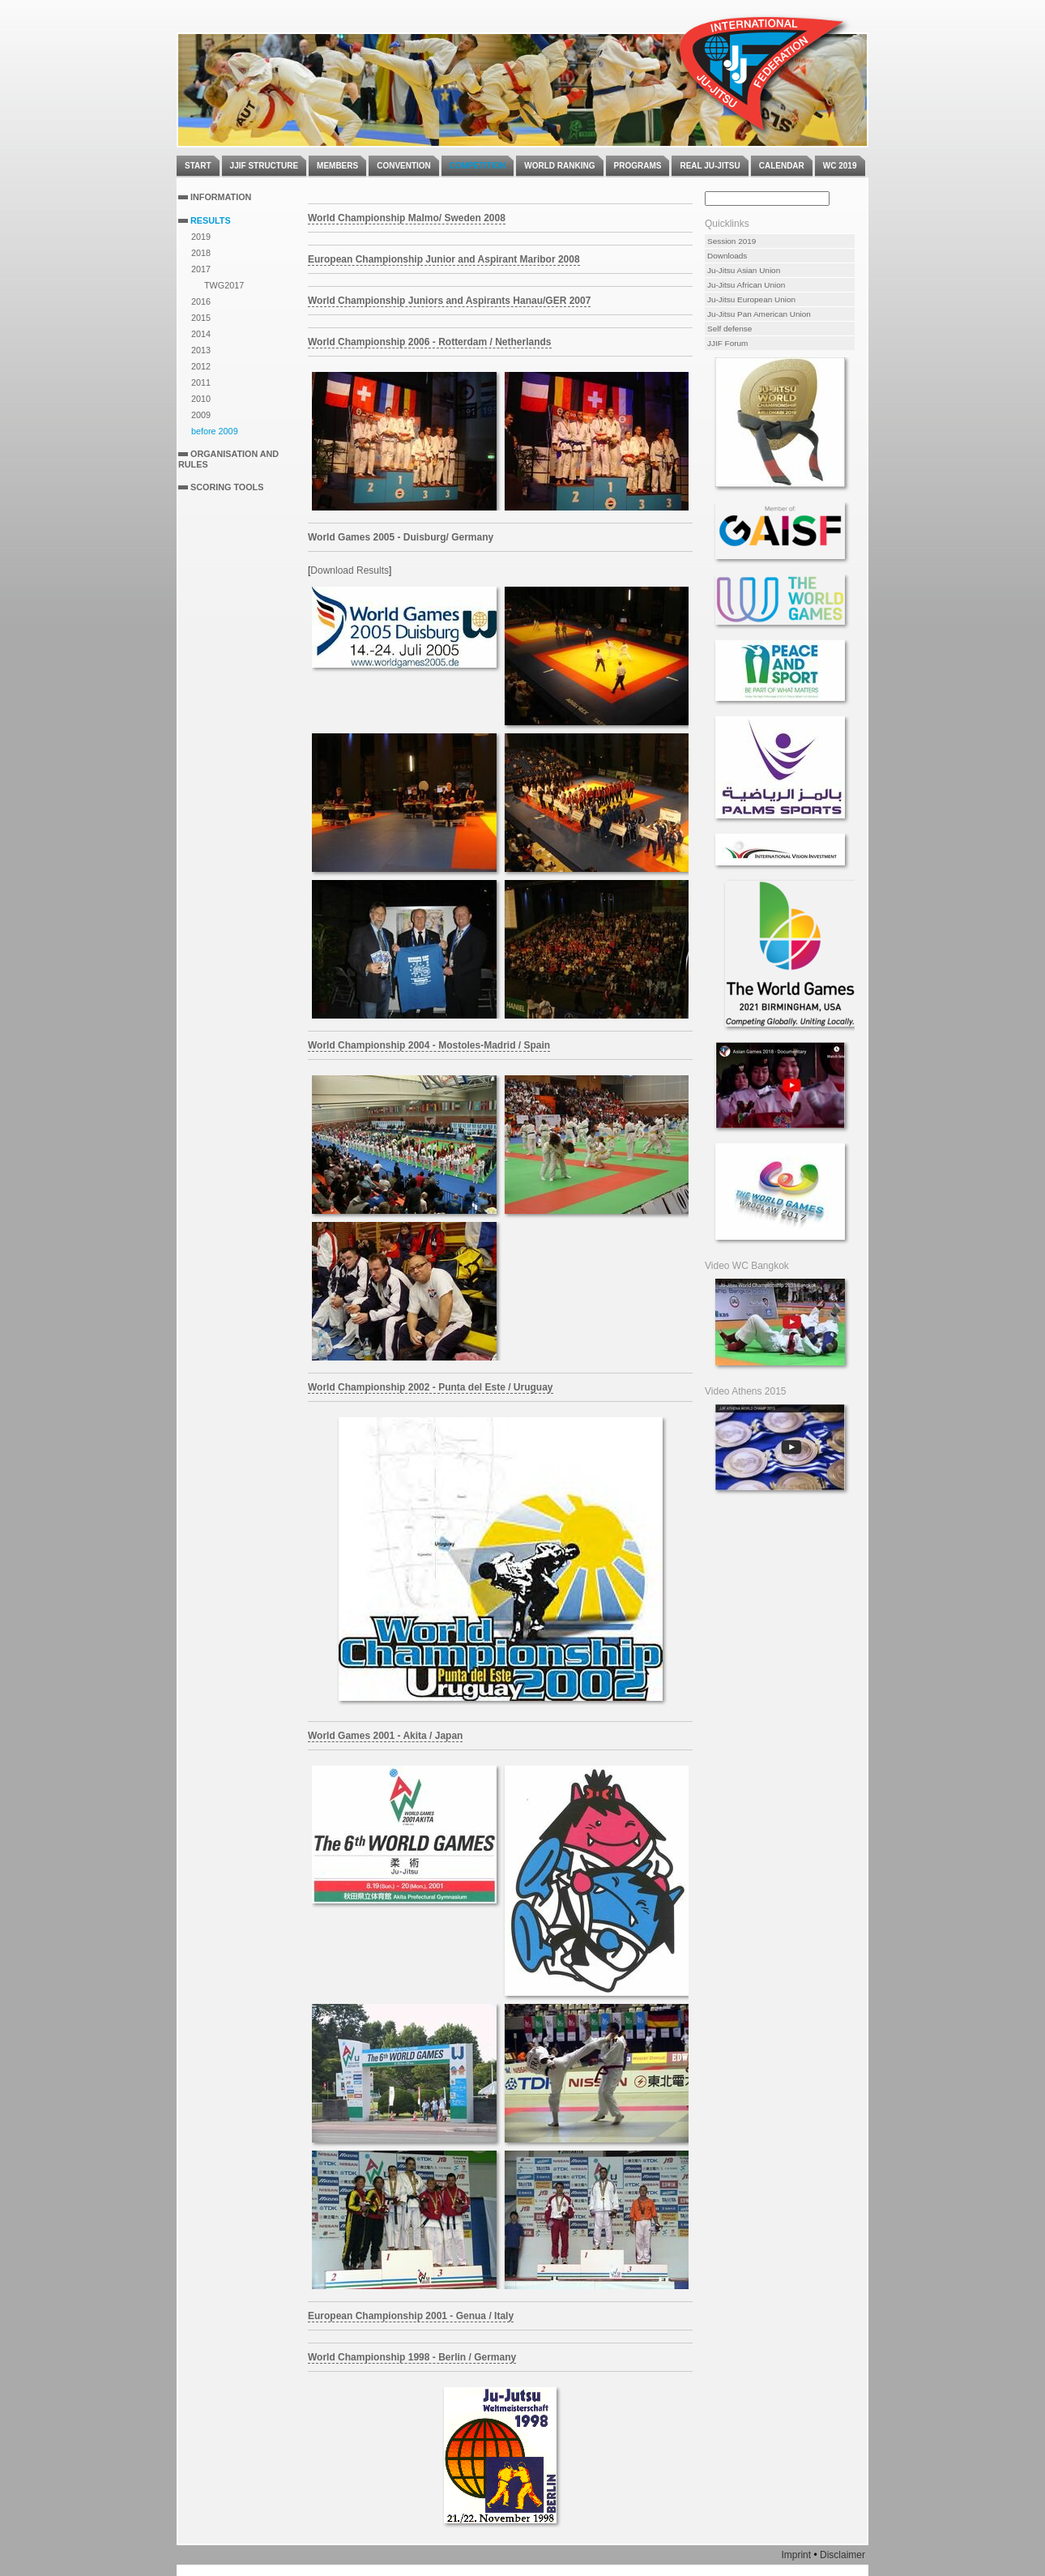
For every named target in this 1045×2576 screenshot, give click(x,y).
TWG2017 (224, 285)
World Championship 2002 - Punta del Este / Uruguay (430, 1387)
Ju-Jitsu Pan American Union (759, 314)
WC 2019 (840, 165)
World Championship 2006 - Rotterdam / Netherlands (430, 342)
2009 (201, 415)
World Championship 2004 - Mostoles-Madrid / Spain (429, 1045)
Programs (638, 165)
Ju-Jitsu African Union (746, 284)
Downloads (727, 255)
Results (210, 220)
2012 (201, 366)
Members (337, 165)
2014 (201, 334)
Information (220, 197)
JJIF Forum (727, 343)
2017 (201, 269)
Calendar (781, 165)
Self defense (729, 328)
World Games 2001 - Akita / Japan (385, 1735)
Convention (404, 165)
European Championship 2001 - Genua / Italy (411, 2316)
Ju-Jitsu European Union (751, 299)
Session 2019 (731, 241)
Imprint (796, 2555)
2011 (201, 382)
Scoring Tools (226, 487)
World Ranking (559, 165)
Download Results (349, 570)
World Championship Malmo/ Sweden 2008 (406, 218)
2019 (201, 236)
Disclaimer (842, 2555)
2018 (201, 253)
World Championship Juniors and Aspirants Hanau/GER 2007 (449, 300)
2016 (201, 301)
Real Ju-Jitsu (710, 165)
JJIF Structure (264, 165)
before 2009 (214, 431)
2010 (201, 399)
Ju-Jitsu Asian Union (743, 270)
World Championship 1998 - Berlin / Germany (412, 2357)
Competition (477, 165)
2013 (201, 350)
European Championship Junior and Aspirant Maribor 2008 (444, 259)
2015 (201, 318)
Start (198, 165)
